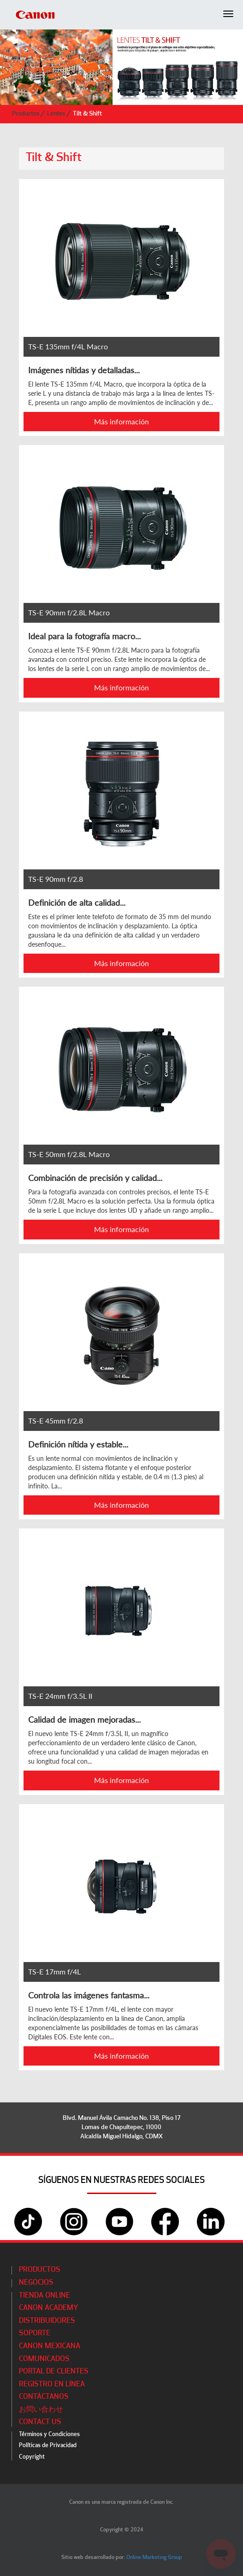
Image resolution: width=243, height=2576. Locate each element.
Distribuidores (47, 2321)
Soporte (34, 2333)
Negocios (36, 2283)
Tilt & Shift (87, 113)
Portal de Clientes (54, 2371)
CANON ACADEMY (48, 2308)
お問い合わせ (41, 2410)
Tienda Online (44, 2295)
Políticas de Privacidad (48, 2446)
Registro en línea (52, 2384)
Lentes (56, 113)
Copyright (32, 2457)
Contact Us (40, 2422)
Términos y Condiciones (49, 2434)
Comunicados (44, 2359)
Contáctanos (44, 2397)
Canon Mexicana (49, 2346)
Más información (121, 421)
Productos (26, 113)
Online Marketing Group (154, 2557)
